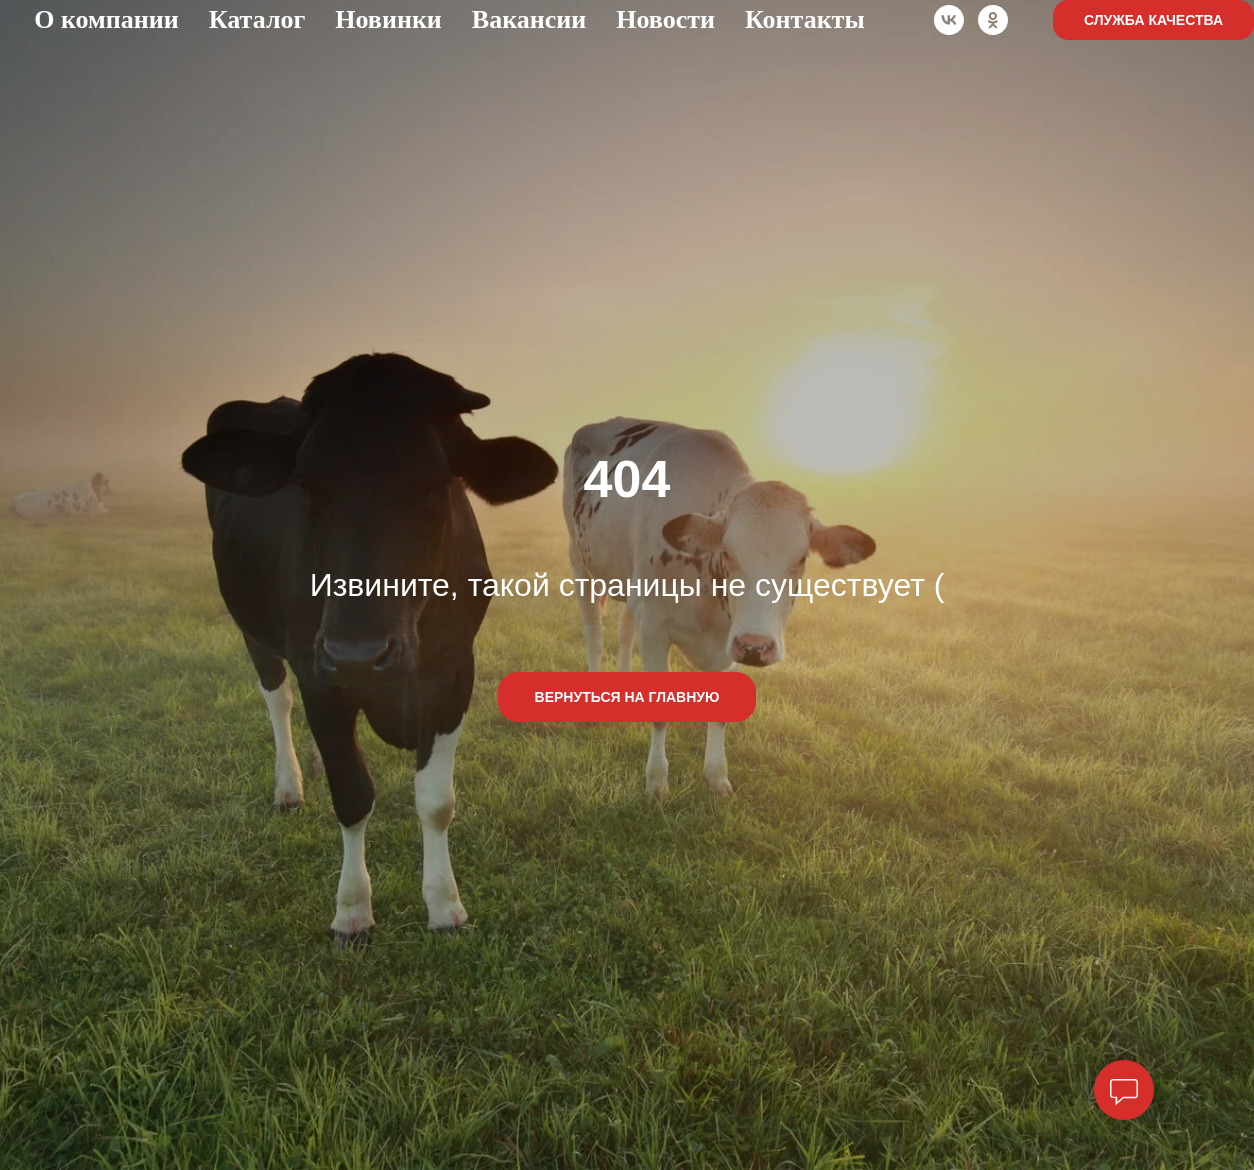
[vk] (949, 20)
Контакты (805, 19)
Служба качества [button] (1153, 20)
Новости (665, 19)
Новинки (388, 19)
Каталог (257, 19)
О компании (106, 19)
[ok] (993, 20)
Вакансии (529, 19)
